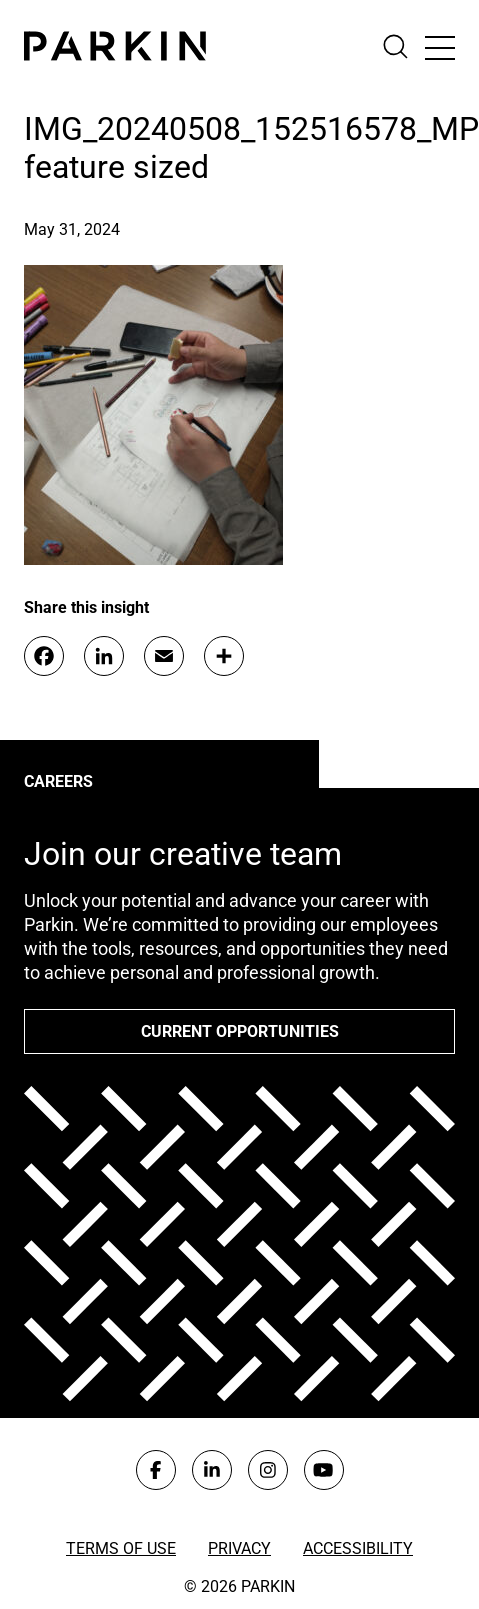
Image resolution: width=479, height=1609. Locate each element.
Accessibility (358, 1548)
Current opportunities (240, 1031)
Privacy (239, 1548)
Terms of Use (121, 1548)
